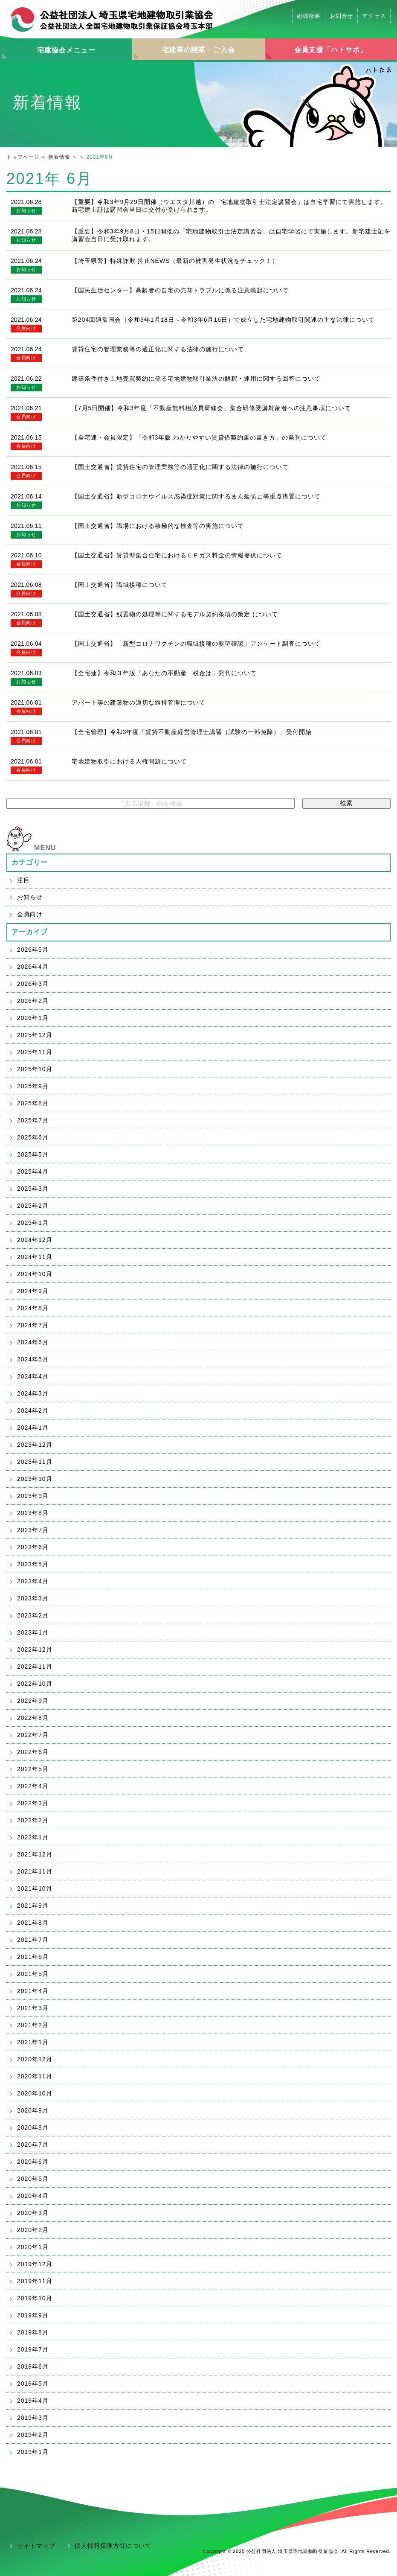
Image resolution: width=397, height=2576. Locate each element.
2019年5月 (33, 2383)
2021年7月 (33, 1939)
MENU (45, 847)
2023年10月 (34, 1478)
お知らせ (26, 210)
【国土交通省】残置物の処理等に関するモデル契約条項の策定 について (175, 614)
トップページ (22, 157)
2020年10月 (34, 2093)
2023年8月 (33, 1512)
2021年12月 (34, 1854)
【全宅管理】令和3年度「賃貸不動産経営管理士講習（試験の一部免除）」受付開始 (192, 732)
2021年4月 (33, 1990)
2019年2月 (33, 2434)
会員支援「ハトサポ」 (330, 49)
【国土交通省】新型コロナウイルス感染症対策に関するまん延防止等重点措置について (196, 496)
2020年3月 (33, 2212)
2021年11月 (34, 1871)
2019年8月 (33, 2332)
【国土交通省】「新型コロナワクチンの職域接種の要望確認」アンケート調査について (196, 643)
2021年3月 (33, 2008)
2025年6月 (33, 1137)
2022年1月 (33, 1837)
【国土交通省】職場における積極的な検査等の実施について (158, 525)
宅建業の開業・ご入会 (198, 49)
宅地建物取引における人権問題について (129, 761)
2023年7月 (33, 1530)
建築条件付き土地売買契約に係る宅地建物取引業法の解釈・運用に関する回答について (196, 378)
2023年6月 (33, 1547)
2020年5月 (33, 2178)
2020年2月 (33, 2229)
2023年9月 (33, 1495)
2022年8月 (33, 1717)
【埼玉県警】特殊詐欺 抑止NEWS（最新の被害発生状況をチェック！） (175, 260)
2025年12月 (34, 1035)
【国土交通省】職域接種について (120, 584)
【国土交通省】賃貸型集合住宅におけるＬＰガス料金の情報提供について (177, 555)
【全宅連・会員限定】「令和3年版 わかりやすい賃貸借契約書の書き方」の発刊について (199, 437)
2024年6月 (33, 1342)
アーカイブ (30, 931)
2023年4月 (33, 1581)
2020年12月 (34, 2059)
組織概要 (309, 16)
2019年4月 (33, 2400)
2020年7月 (33, 2144)
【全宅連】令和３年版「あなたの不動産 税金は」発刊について (164, 673)
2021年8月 (33, 1922)
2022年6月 (33, 1751)
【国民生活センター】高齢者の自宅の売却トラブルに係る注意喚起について (180, 290)
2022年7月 (33, 1734)
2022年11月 (34, 1666)
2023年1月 (33, 1632)
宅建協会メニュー (66, 50)
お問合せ (342, 16)
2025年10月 (34, 1069)
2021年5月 (33, 1973)
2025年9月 (33, 1086)
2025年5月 (33, 1154)
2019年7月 (33, 2349)
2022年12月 (34, 1649)
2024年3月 (33, 1393)
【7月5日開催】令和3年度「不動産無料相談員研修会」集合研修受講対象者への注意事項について (211, 408)
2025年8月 (33, 1103)
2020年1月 (33, 2247)
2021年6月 (33, 1956)
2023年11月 (34, 1461)
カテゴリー (30, 862)
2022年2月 (33, 1820)
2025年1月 (33, 1222)
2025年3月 (33, 1188)
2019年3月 (33, 2417)
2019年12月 (34, 2264)
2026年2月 (33, 1000)
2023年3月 (33, 1598)
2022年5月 (33, 1769)
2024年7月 (33, 1325)
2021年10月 (34, 1888)
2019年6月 (33, 2366)
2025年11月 (34, 1052)
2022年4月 (33, 1786)
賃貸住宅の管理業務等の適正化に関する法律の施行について (158, 349)
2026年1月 (33, 1017)
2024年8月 (33, 1308)
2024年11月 (34, 1256)
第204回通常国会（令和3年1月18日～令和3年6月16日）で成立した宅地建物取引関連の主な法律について (223, 319)
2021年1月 (33, 2042)
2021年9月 (33, 1905)
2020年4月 (33, 2195)
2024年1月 (33, 1427)
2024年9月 (33, 1291)
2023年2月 (33, 1615)
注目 (23, 880)
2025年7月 (33, 1120)
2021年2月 (33, 2025)
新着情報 (59, 157)
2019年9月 (33, 2315)
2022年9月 (33, 1700)
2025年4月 (33, 1171)
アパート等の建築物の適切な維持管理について (139, 702)
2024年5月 (33, 1359)
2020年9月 (33, 2110)
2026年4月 (33, 966)
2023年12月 (34, 1444)
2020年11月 (34, 2076)
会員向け (26, 328)
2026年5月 (33, 949)
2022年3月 (33, 1803)
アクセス (374, 16)
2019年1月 (33, 2451)
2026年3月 (33, 983)
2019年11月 (34, 2281)
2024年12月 (34, 1239)
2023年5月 (33, 1564)
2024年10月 (34, 1274)
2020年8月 (33, 2127)
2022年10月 (34, 1683)
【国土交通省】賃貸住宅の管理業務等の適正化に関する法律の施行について (180, 466)
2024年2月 (33, 1410)
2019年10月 (34, 2298)
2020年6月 (33, 2161)
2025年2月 (33, 1205)
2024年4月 (33, 1376)
